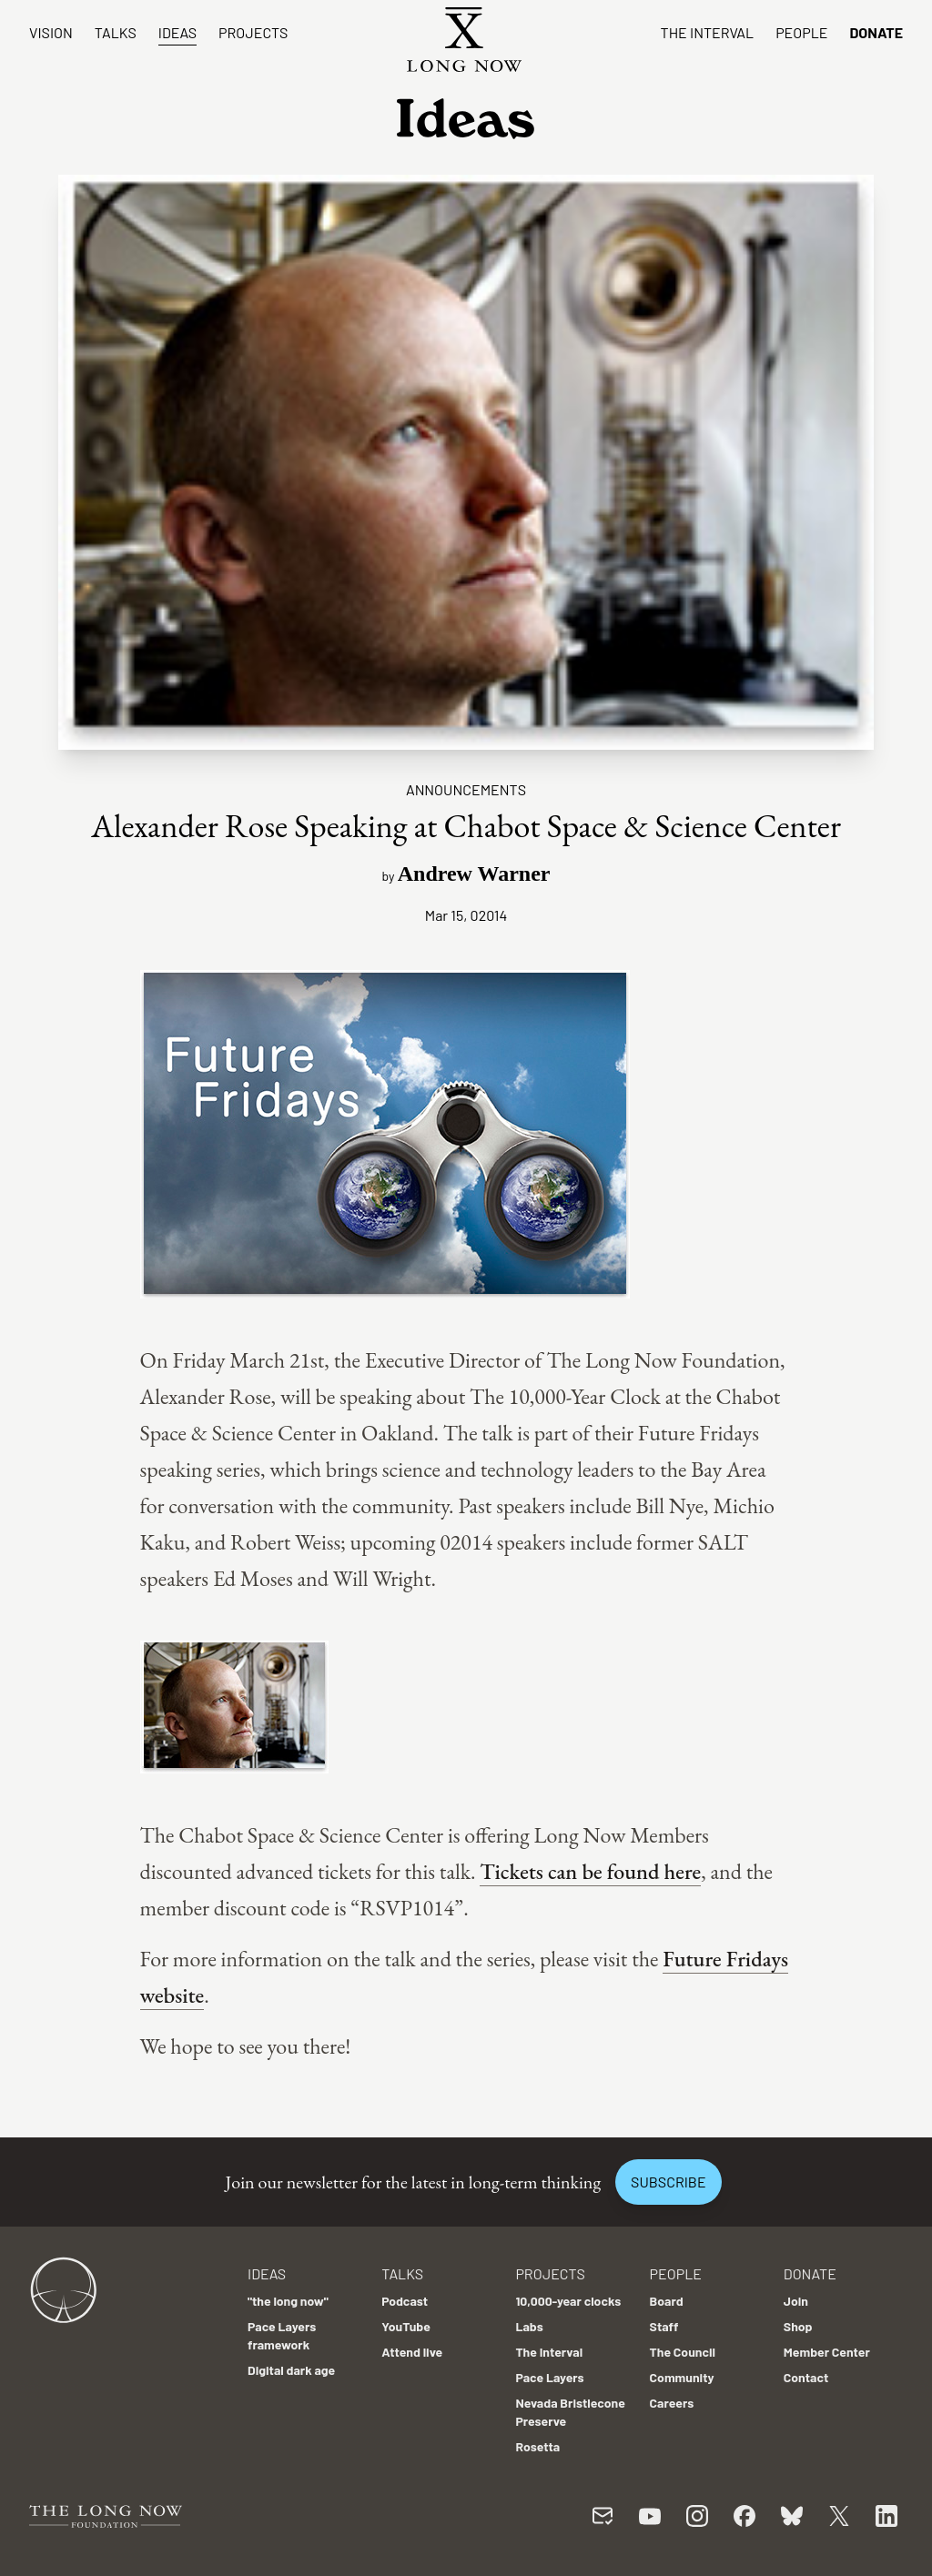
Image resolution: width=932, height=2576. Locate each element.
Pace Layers (549, 2377)
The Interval (708, 32)
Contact (806, 2377)
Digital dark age (291, 2370)
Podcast (404, 2300)
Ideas (177, 32)
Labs (528, 2326)
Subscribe (668, 2181)
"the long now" (288, 2300)
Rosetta (537, 2446)
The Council (682, 2351)
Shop (798, 2326)
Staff (664, 2326)
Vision (51, 32)
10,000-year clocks (568, 2300)
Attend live (411, 2351)
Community (682, 2377)
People (801, 32)
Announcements (466, 789)
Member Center (827, 2351)
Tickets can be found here (590, 1871)
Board (667, 2300)
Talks (116, 32)
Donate (876, 32)
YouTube (406, 2326)
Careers (672, 2402)
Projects (253, 32)
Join (796, 2300)
